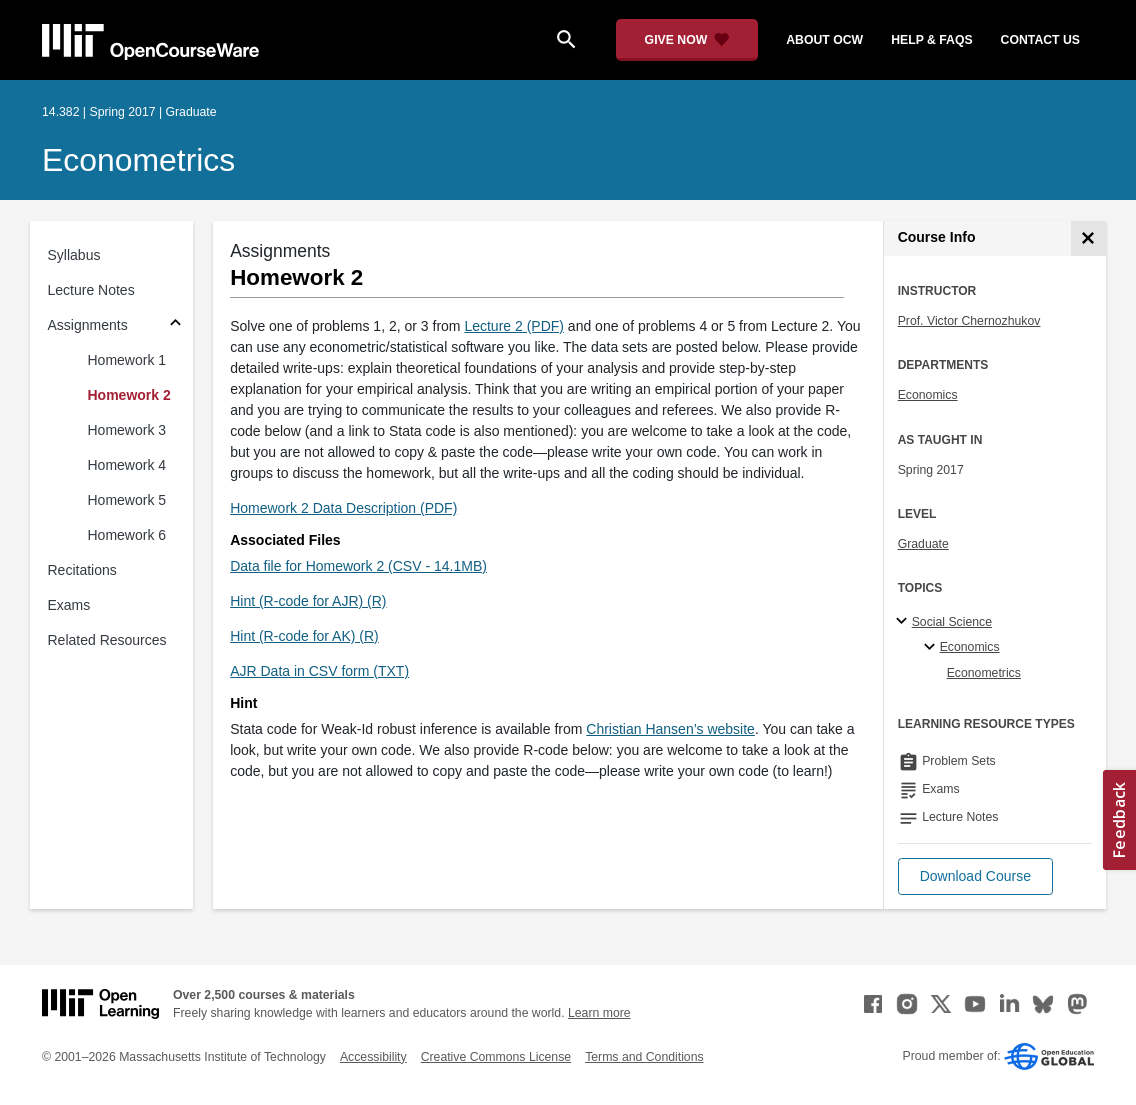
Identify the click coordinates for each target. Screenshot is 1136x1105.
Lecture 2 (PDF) (514, 326)
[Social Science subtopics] (904, 622)
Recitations (82, 570)
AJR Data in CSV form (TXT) (319, 671)
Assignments (88, 325)
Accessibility (373, 1057)
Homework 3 (127, 430)
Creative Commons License (496, 1057)
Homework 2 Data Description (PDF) (343, 508)
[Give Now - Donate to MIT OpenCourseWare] (687, 40)
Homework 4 (127, 465)
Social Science (952, 622)
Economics (928, 395)
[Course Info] (1088, 238)
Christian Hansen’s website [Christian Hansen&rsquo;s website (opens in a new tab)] (670, 729)
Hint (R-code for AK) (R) (304, 636)
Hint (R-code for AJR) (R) (308, 601)
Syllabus (74, 255)
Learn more (599, 1013)
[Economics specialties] (932, 648)
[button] (975, 876)
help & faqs (931, 40)
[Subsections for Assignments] (175, 325)
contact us (1040, 40)
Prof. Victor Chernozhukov (969, 321)
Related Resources (107, 640)
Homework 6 (127, 535)
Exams (69, 605)
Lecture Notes (91, 290)
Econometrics (138, 160)
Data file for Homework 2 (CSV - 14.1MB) (358, 566)
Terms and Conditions (644, 1057)
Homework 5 (127, 500)
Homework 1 (127, 360)
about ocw (824, 40)
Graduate (923, 544)
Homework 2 (129, 395)
